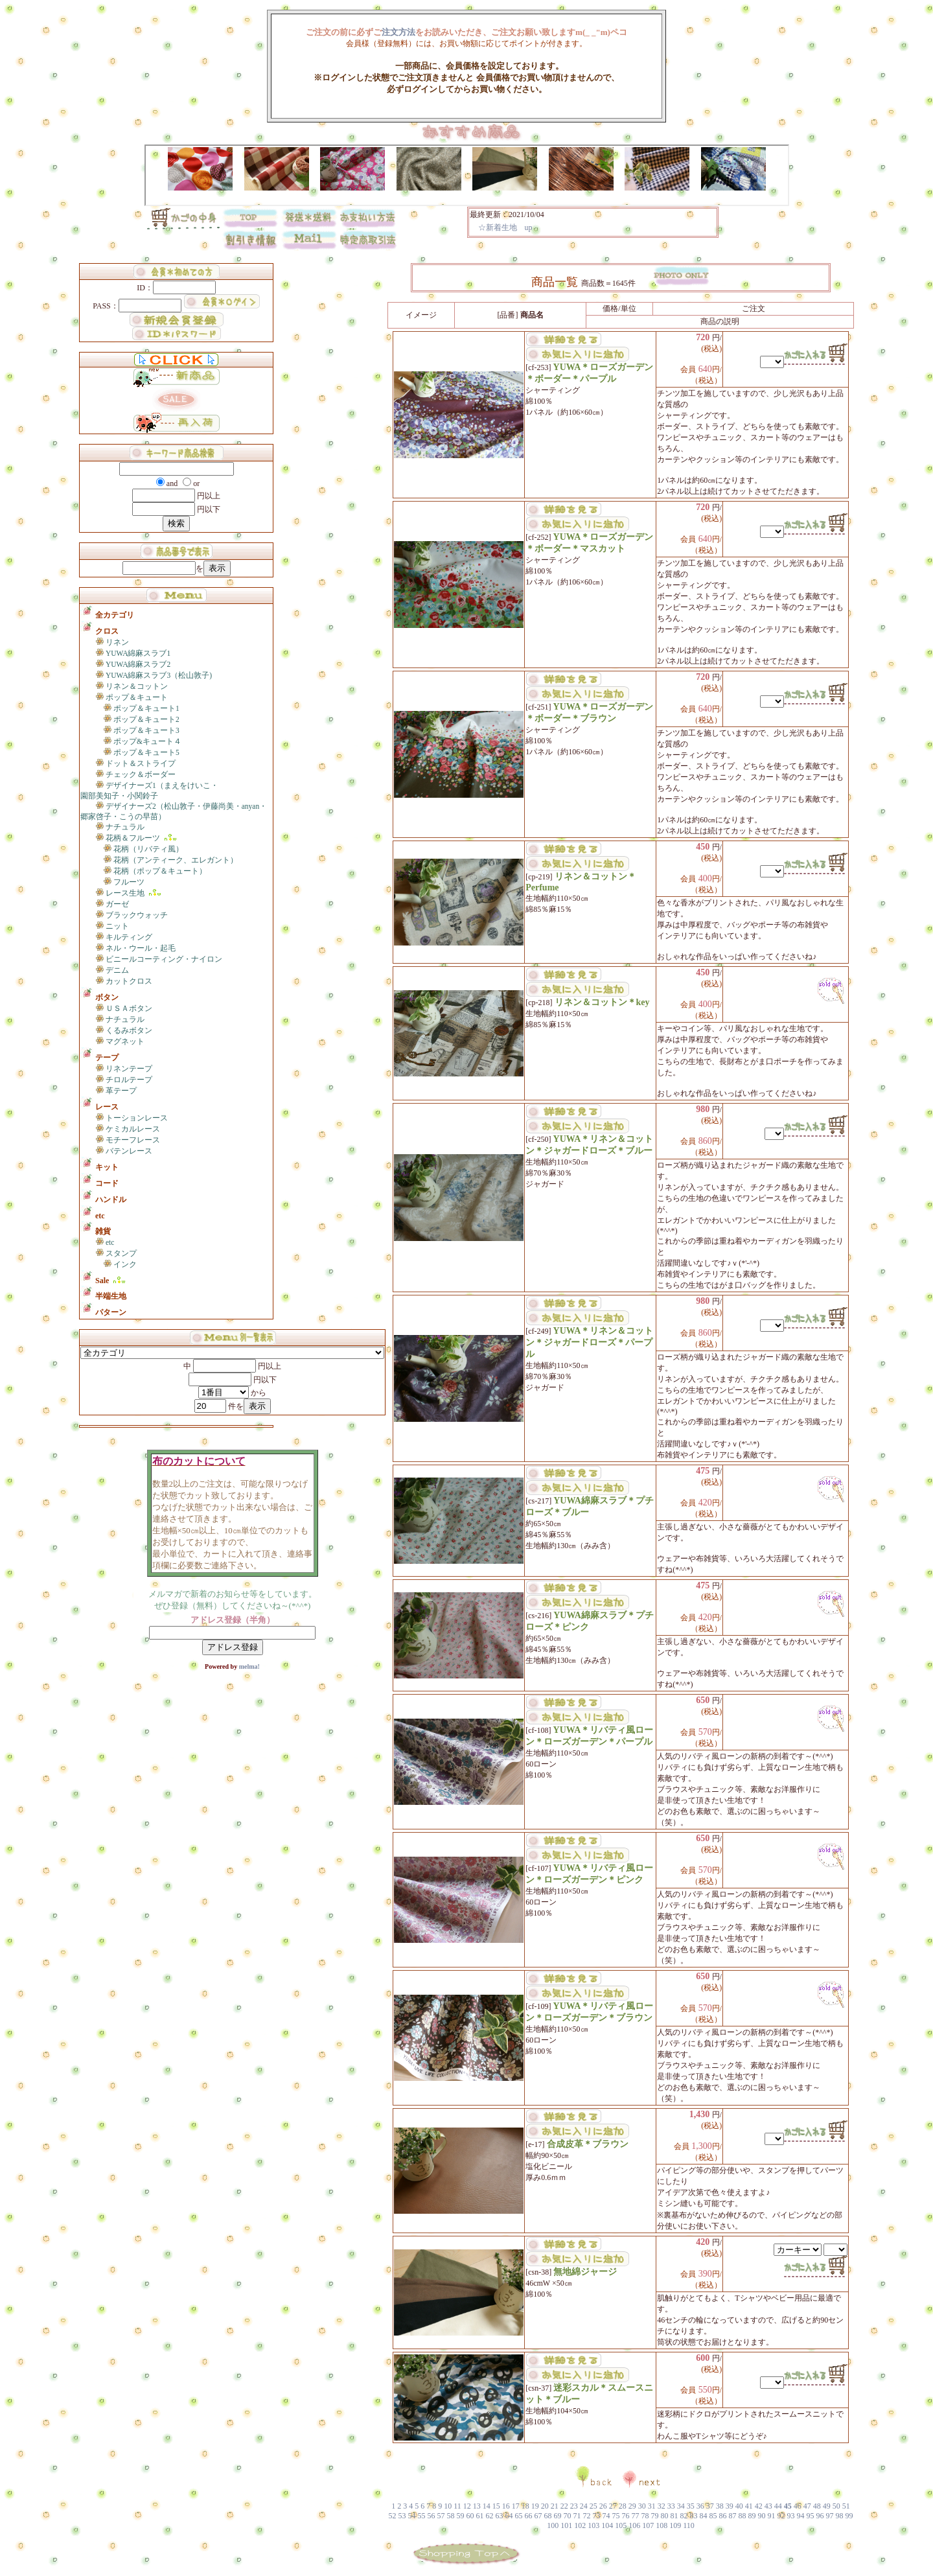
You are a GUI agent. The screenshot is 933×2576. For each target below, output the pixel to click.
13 (477, 2506)
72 (587, 2515)
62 (490, 2515)
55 (422, 2515)
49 (827, 2506)
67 (538, 2515)
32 (661, 2506)
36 (700, 2506)
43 (768, 2506)
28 (623, 2506)
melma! (248, 1666)
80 (665, 2515)
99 (849, 2515)
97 (830, 2515)
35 (691, 2506)
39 (729, 2506)
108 (661, 2525)
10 (448, 2506)
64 (509, 2515)
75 (616, 2515)
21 (555, 2506)
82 (684, 2515)
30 (642, 2506)
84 (704, 2515)
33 (671, 2506)
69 (558, 2515)
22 (564, 2506)
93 (791, 2515)
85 (713, 2515)
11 (457, 2506)
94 (801, 2515)
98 (840, 2515)
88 (742, 2515)
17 (516, 2506)
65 (519, 2515)
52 (393, 2515)
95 (810, 2515)
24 (584, 2506)
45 (788, 2506)
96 (820, 2515)
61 (480, 2515)
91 (772, 2515)
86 (723, 2515)
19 (535, 2506)
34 (681, 2506)
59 (461, 2515)
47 (807, 2506)
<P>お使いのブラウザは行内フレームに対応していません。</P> (593, 222)
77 (635, 2515)
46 (797, 2506)
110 (689, 2525)
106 (634, 2525)
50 (836, 2506)
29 (632, 2506)
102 (580, 2525)
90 (762, 2515)
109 (675, 2525)
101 (566, 2525)
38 (720, 2506)
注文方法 (398, 32)
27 (613, 2506)
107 (648, 2525)
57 (441, 2515)
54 (412, 2515)
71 (577, 2515)
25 (593, 2506)
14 (486, 2506)
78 (645, 2515)
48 (817, 2506)
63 (499, 2515)
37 (710, 2506)
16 (506, 2506)
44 (778, 2506)
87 (733, 2515)
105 (621, 2525)
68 (548, 2515)
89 (752, 2515)
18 (525, 2506)
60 (470, 2515)
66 (529, 2515)
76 (626, 2515)
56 (431, 2515)
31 (652, 2506)
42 (759, 2506)
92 (781, 2515)
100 (553, 2525)
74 (606, 2515)
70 (567, 2515)
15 (496, 2506)
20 (545, 2506)
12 (467, 2506)
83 (694, 2515)
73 (597, 2515)
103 (593, 2525)
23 (574, 2506)
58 (451, 2515)
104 (607, 2525)
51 (846, 2506)
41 (749, 2506)
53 (402, 2515)
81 (674, 2515)
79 (655, 2515)
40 (739, 2506)
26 (603, 2506)
